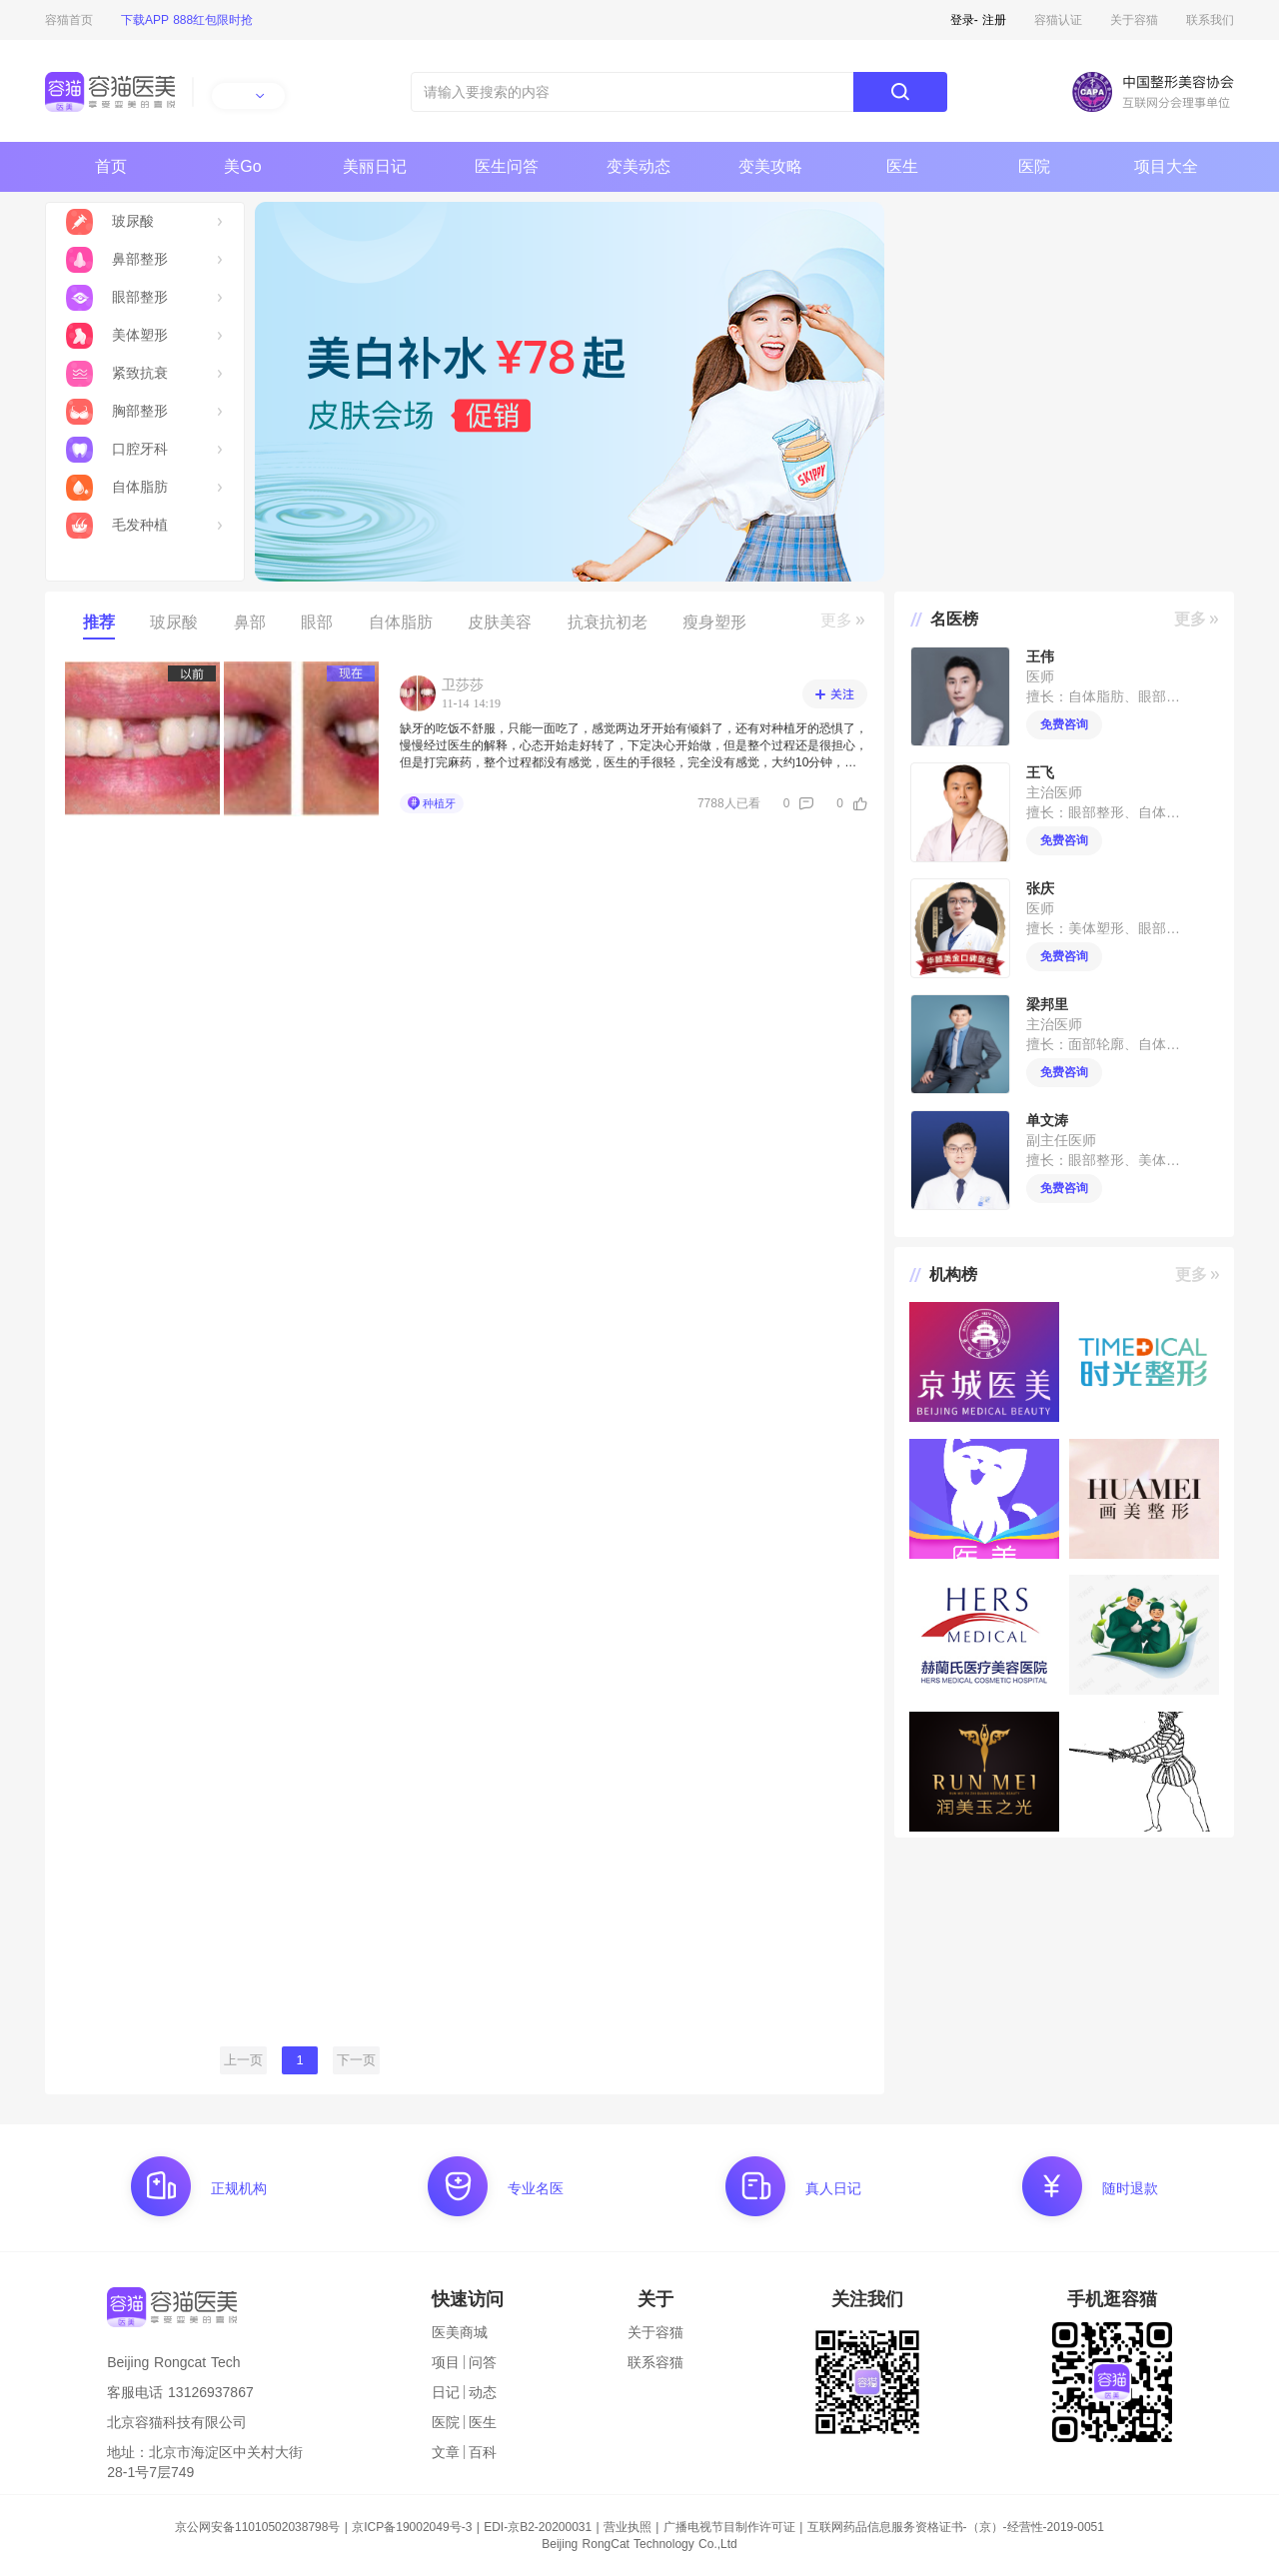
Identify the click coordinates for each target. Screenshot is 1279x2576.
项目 (446, 2362)
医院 (1034, 166)
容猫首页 (69, 20)
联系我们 (1210, 20)
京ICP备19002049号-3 (412, 2527)
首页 (111, 166)
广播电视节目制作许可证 (729, 2527)
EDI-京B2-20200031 (538, 2527)
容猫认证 (1058, 20)
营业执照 (627, 2527)
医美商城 (460, 2332)
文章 (446, 2452)
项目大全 (1166, 166)
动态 (483, 2392)
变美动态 (638, 166)
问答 (483, 2362)
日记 (446, 2392)
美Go (242, 166)
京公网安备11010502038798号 (257, 2527)
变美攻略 (770, 166)
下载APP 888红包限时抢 (187, 20)
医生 (902, 166)
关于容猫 (1134, 20)
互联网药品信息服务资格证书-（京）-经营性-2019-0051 (955, 2527)
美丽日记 (375, 166)
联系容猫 (655, 2362)
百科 (483, 2452)
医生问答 (507, 166)
